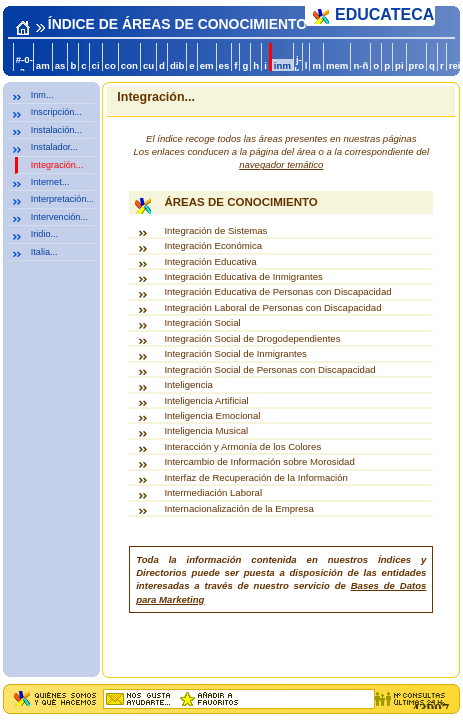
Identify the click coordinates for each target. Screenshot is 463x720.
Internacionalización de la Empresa (238, 508)
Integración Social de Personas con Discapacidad (269, 369)
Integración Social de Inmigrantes (235, 353)
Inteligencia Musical (206, 430)
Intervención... (59, 217)
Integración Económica (213, 245)
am (43, 65)
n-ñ (360, 65)
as (60, 65)
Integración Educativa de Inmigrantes (243, 276)
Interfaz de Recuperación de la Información (255, 477)
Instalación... (56, 130)
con (129, 65)
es (224, 65)
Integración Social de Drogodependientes (252, 338)
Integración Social (202, 322)
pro (416, 65)
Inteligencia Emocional (212, 415)
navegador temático (281, 164)
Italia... (44, 252)
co (110, 65)
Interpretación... (62, 199)
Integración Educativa (210, 261)
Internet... (50, 182)
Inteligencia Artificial (206, 400)
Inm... (42, 95)
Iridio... (44, 234)
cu (148, 65)
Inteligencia (188, 384)
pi (399, 65)
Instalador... (54, 147)
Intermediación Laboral (213, 492)
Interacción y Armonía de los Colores (242, 446)
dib (177, 65)
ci (96, 65)
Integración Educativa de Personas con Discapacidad (277, 291)
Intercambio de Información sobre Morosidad (259, 461)
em (207, 65)
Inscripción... (56, 112)
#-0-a (24, 65)
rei (455, 65)
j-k (298, 65)
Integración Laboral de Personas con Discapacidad (272, 307)
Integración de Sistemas (215, 230)
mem (337, 65)
